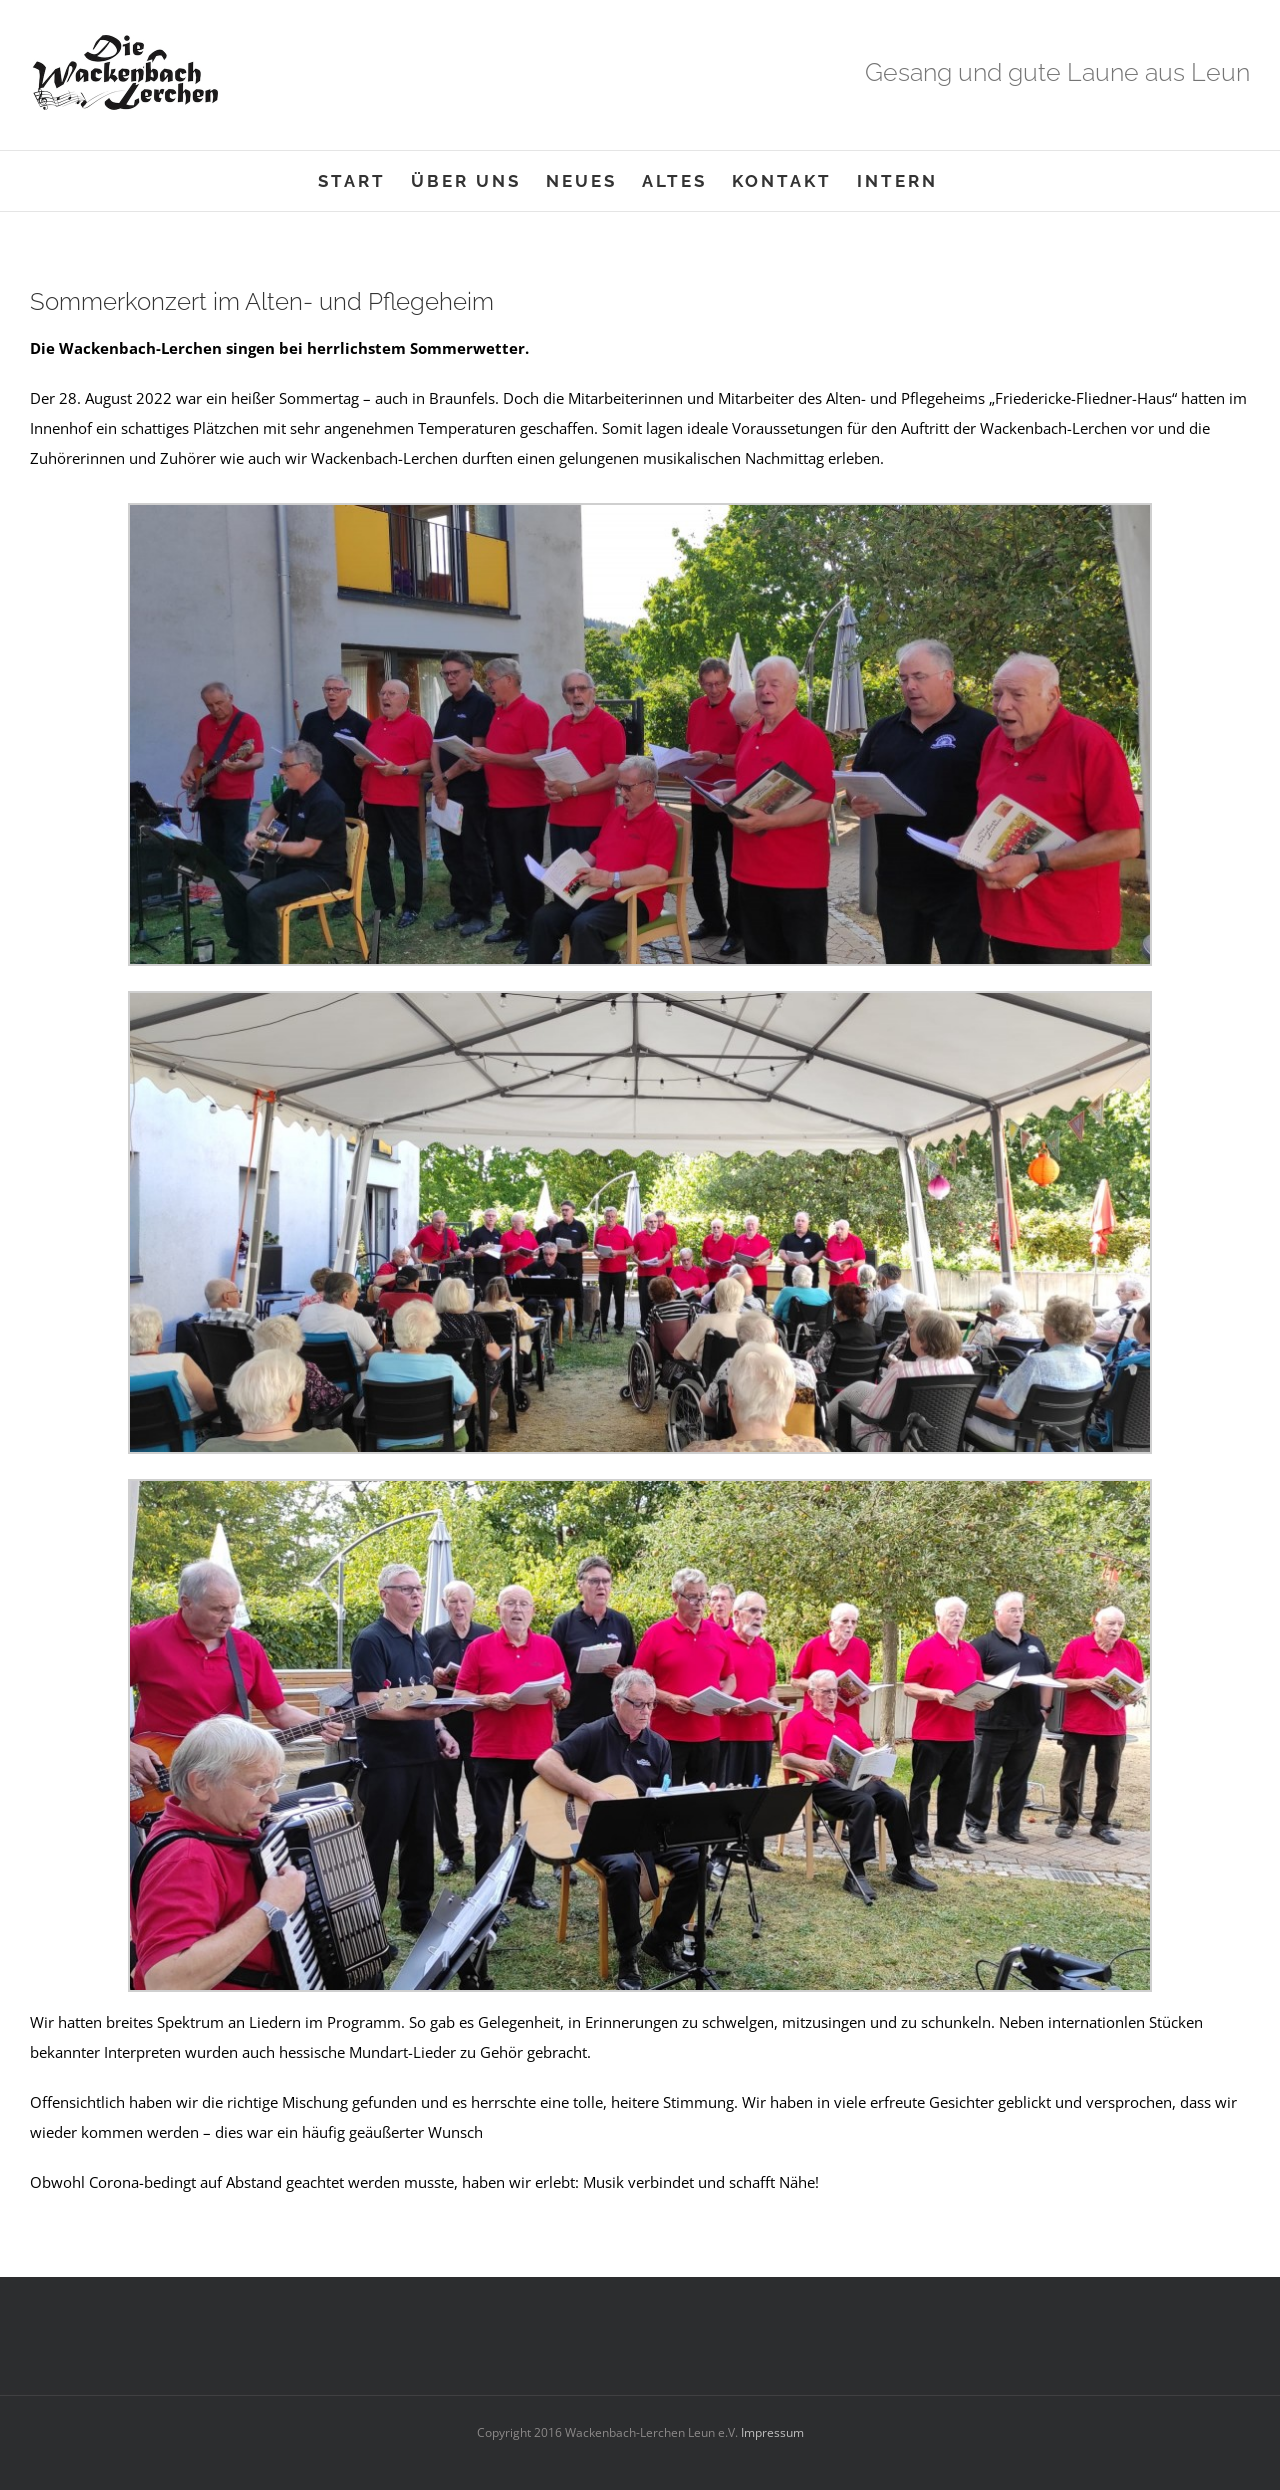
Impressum (771, 2432)
